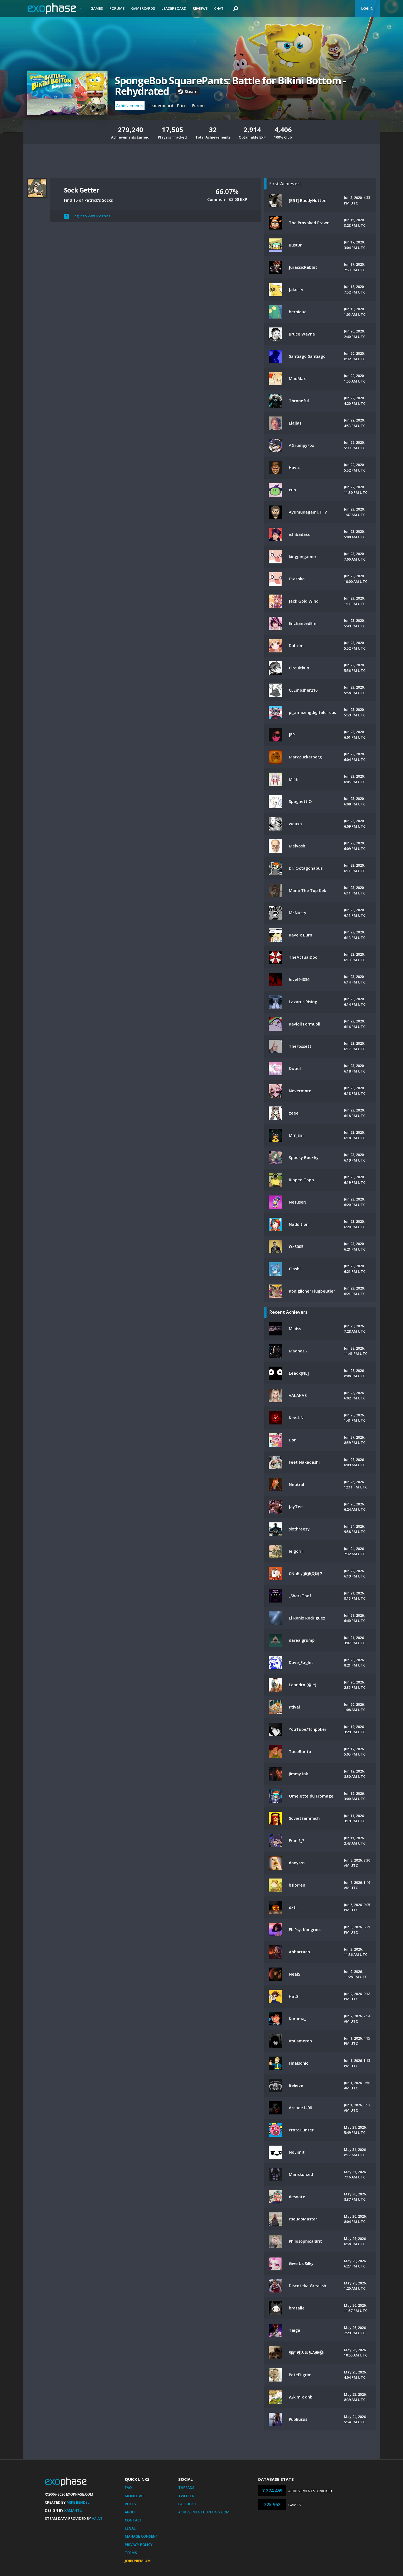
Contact (133, 2520)
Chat (219, 8)
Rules (130, 2503)
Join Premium (138, 2560)
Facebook (187, 2503)
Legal (130, 2528)
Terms (131, 2552)
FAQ (128, 2487)
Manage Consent (141, 2536)
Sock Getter (81, 189)
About (131, 2512)
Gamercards (143, 8)
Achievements (129, 105)
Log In (367, 8)
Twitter (186, 2495)
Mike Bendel (78, 2502)
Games (97, 8)
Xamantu (73, 2510)
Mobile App (135, 2495)
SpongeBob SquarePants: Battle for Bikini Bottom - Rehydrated (230, 86)
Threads (186, 2487)
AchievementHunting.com (203, 2512)
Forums (117, 8)
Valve (97, 2518)
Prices (182, 105)
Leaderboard (174, 8)
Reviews (200, 8)
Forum (198, 105)
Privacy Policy (139, 2544)
